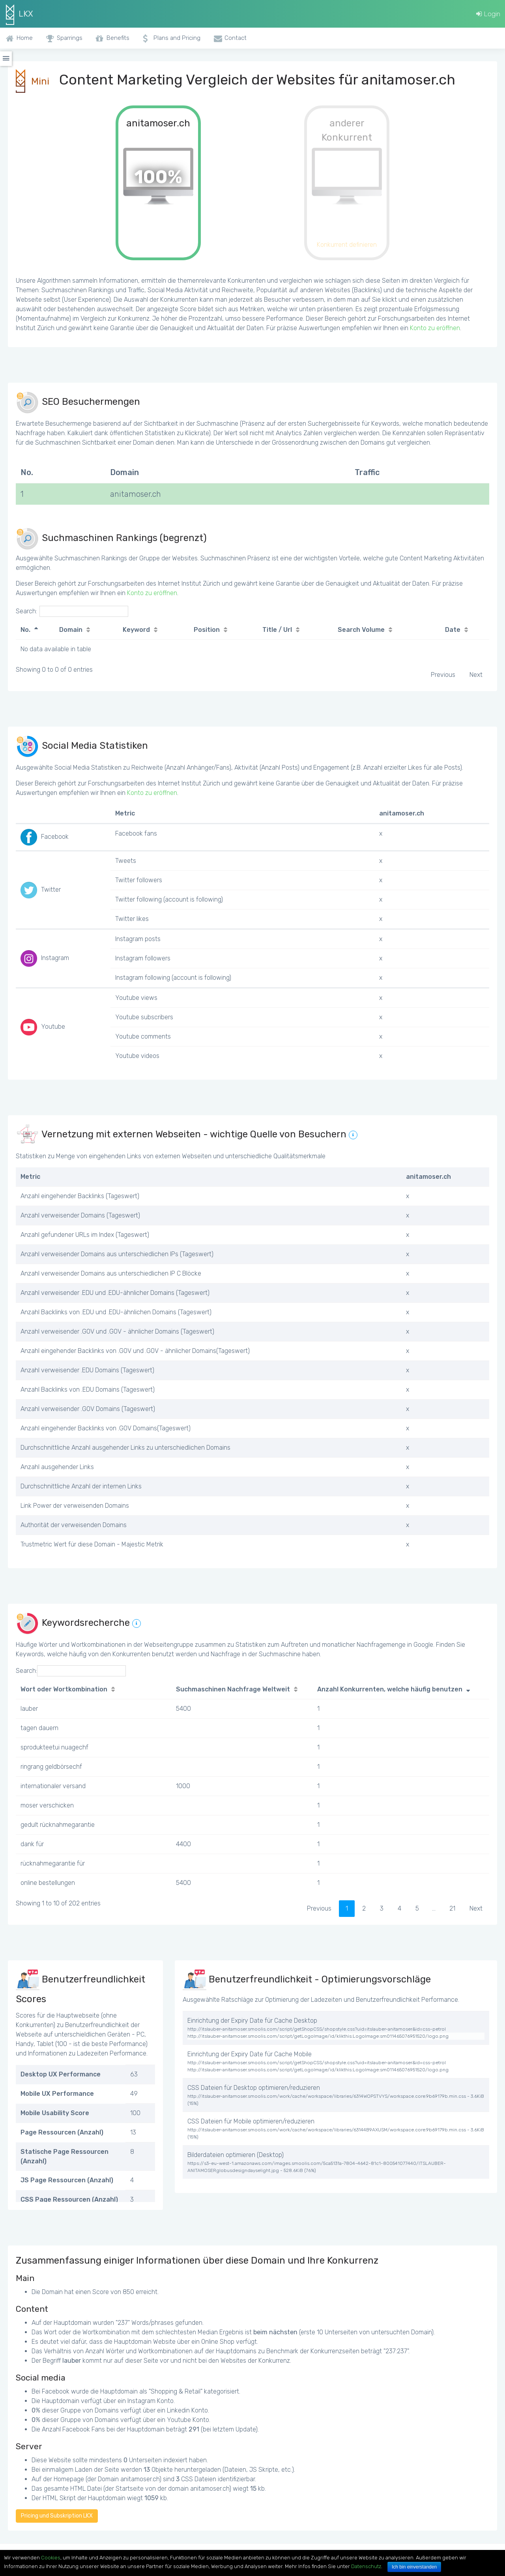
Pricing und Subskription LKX (57, 2515)
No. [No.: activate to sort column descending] (25, 629)
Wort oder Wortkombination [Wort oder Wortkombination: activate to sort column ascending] (64, 1689)
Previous (443, 674)
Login (488, 14)
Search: (72, 611)
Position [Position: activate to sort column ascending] (207, 629)
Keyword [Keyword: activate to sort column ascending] (136, 629)
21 (452, 1908)
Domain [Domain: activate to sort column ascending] (70, 629)
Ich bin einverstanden (414, 2567)
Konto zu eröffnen (435, 328)
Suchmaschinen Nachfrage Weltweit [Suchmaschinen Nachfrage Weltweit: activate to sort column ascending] (233, 1689)
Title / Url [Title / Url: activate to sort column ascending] (277, 629)
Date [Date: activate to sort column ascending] (452, 629)
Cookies (50, 2558)
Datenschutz (366, 2566)
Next (476, 674)
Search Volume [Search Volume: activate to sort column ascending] (361, 629)
